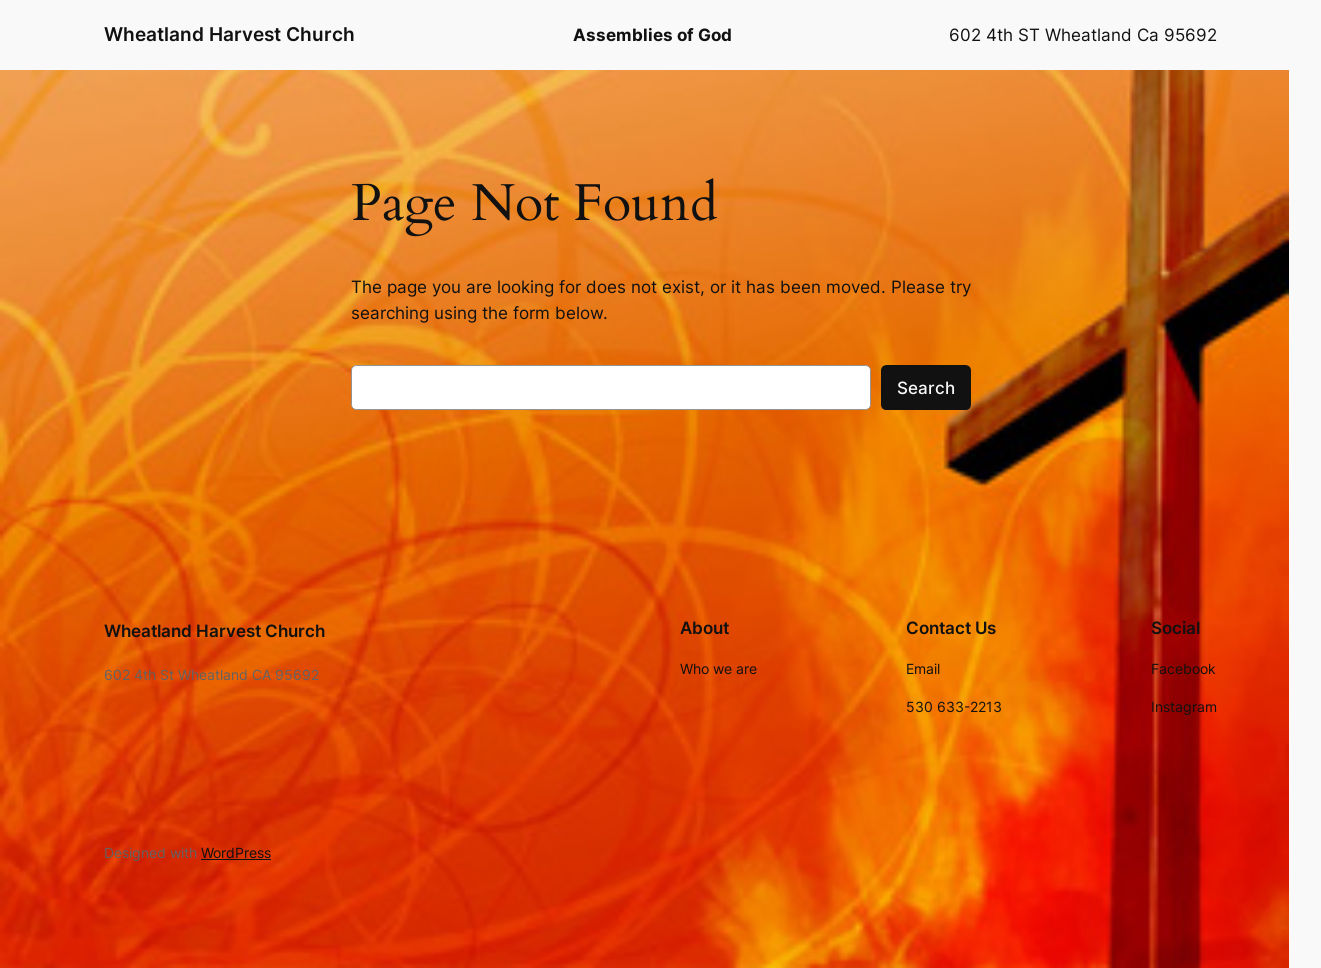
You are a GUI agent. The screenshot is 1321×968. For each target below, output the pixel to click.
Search (926, 388)
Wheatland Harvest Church (229, 34)
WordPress (236, 852)
